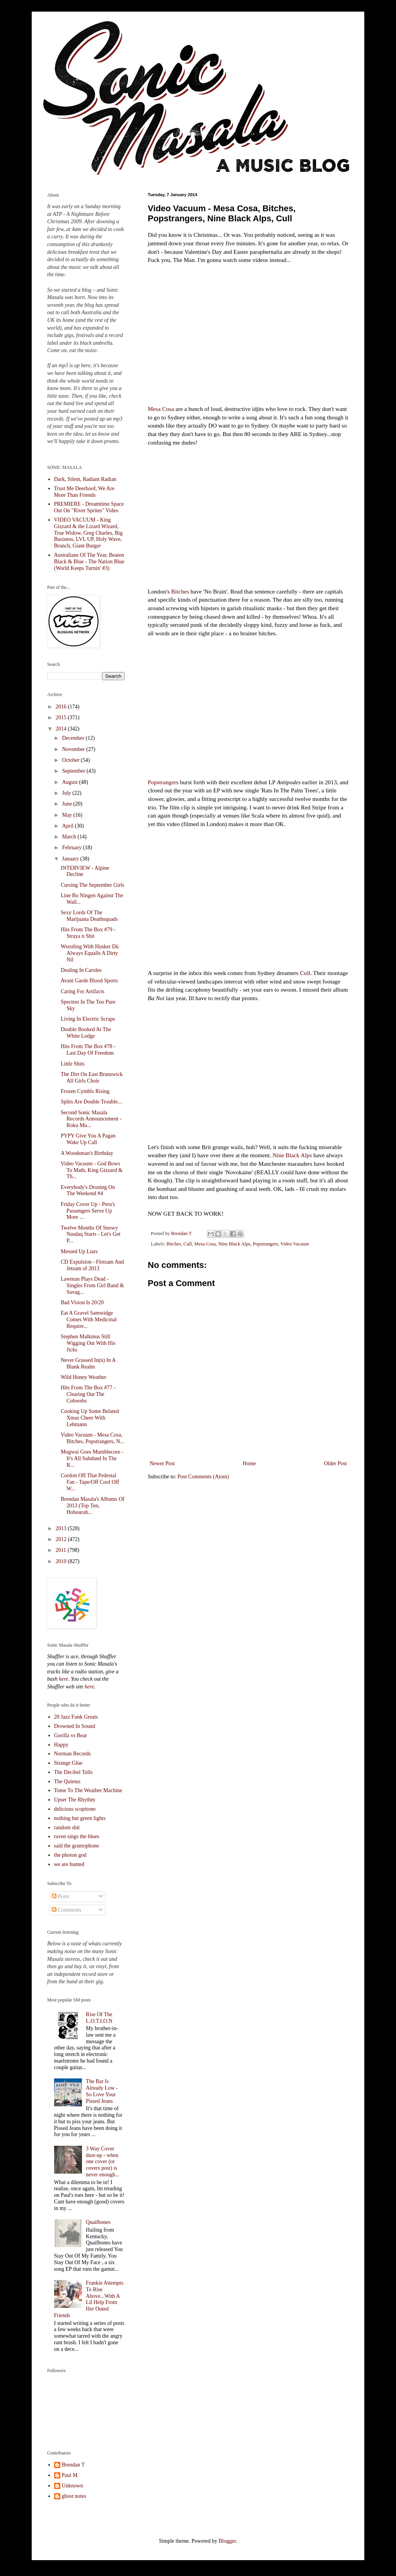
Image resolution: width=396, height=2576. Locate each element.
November (74, 749)
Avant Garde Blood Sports (89, 981)
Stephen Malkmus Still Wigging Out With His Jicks (88, 1343)
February (72, 847)
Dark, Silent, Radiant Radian (85, 479)
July (67, 793)
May (67, 815)
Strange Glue (68, 1763)
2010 (62, 1561)
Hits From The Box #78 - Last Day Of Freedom (88, 1049)
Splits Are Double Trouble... (91, 1102)
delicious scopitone (75, 1809)
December (73, 738)
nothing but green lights (80, 1818)
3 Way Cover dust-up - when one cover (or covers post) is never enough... (102, 2161)
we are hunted (69, 1864)
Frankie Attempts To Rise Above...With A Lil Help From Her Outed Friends (88, 2299)
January (71, 859)
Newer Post (162, 1463)
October (71, 760)
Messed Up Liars (79, 1251)
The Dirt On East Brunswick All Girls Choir (92, 1077)
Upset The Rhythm (74, 1800)
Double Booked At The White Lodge (86, 1032)
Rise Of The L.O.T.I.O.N (99, 2018)
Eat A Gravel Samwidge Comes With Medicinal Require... (89, 1319)
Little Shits (73, 1064)
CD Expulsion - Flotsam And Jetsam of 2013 (92, 1265)
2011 (62, 1550)
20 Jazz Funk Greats (76, 1717)
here (63, 1679)
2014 (62, 729)
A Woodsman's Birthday (87, 1153)
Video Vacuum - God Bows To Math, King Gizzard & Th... (92, 1170)
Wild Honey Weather (83, 1377)
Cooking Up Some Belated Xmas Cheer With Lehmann (90, 1417)
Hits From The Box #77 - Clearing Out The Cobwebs (88, 1394)
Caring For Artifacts (82, 991)
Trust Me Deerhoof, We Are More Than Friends (84, 492)
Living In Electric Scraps (88, 1019)
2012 (62, 1539)
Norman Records (72, 1754)
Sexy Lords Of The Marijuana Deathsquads (89, 916)
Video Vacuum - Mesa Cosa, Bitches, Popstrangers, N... (92, 1438)
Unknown (72, 2486)
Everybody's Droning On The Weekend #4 (88, 1190)
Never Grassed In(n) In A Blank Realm (88, 1363)
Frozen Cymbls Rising (85, 1091)
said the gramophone (76, 1846)
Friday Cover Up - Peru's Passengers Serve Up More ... (88, 1210)
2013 (62, 1528)
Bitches (180, 591)
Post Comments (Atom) (203, 1477)
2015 (62, 717)
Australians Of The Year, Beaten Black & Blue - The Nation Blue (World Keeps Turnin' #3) (89, 561)
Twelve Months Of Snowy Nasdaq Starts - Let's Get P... (90, 1234)
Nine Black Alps (292, 1155)
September (74, 771)
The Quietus (67, 1781)
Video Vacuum (294, 1244)
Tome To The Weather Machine (88, 1790)
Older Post (335, 1463)
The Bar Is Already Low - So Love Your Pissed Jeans (102, 2091)
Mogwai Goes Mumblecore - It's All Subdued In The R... (92, 1458)
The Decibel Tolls (73, 1772)
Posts (60, 1896)
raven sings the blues (76, 1836)
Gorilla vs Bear (70, 1735)
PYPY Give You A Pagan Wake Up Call (88, 1139)
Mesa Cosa (161, 408)
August (70, 782)
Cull (305, 973)
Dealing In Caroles (81, 970)
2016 (62, 707)
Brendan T (73, 2465)
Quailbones (98, 2222)
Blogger (227, 2541)
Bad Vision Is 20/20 (82, 1302)
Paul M (70, 2475)
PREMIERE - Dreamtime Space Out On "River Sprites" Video (89, 507)
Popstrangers (163, 782)
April (68, 826)
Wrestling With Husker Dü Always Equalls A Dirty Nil (90, 953)
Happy (61, 1745)
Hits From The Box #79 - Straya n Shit (88, 933)
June (67, 804)
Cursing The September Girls (92, 885)
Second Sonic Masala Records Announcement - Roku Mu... (91, 1119)
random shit (67, 1827)
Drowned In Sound (75, 1726)
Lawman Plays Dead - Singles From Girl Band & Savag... (92, 1285)
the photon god (70, 1855)
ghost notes (74, 2496)
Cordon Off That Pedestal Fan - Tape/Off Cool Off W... (90, 1482)
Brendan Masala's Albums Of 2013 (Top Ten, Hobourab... (93, 1505)
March (69, 837)
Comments (66, 1910)
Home (249, 1463)
